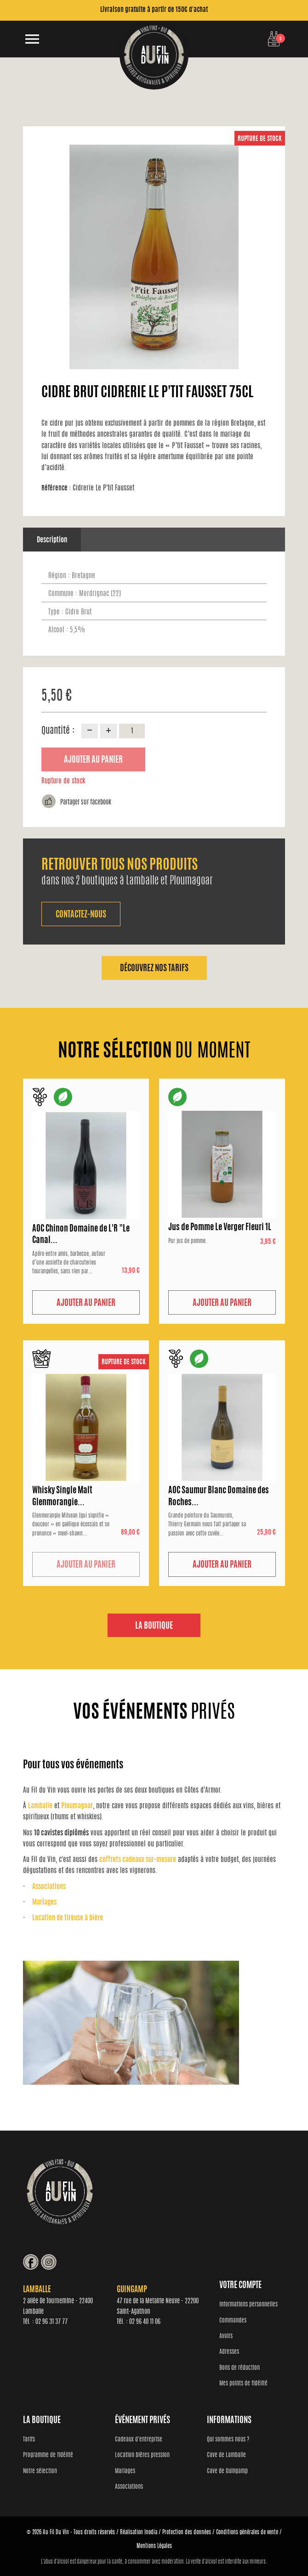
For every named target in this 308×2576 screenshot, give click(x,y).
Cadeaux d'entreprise (138, 2440)
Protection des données (186, 2532)
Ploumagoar (77, 1806)
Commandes (232, 2321)
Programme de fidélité (48, 2455)
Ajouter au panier (93, 760)
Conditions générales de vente (247, 2532)
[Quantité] (132, 731)
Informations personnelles (248, 2305)
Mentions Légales (154, 2546)
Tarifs (29, 2440)
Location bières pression (142, 2455)
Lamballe (40, 1806)
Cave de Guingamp (227, 2472)
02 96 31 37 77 (51, 2322)
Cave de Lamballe (226, 2455)
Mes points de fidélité (243, 2384)
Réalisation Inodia (138, 2532)
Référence (56, 488)
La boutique (154, 1626)
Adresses (229, 2352)
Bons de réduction (239, 2368)
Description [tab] (52, 540)
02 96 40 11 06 (144, 2322)
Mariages (44, 1902)
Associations (49, 1887)
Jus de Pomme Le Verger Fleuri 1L (219, 1228)
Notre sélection (40, 2472)
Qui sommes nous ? (228, 2440)
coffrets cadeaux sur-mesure (137, 1859)
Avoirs (226, 2337)
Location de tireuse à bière (67, 1918)
